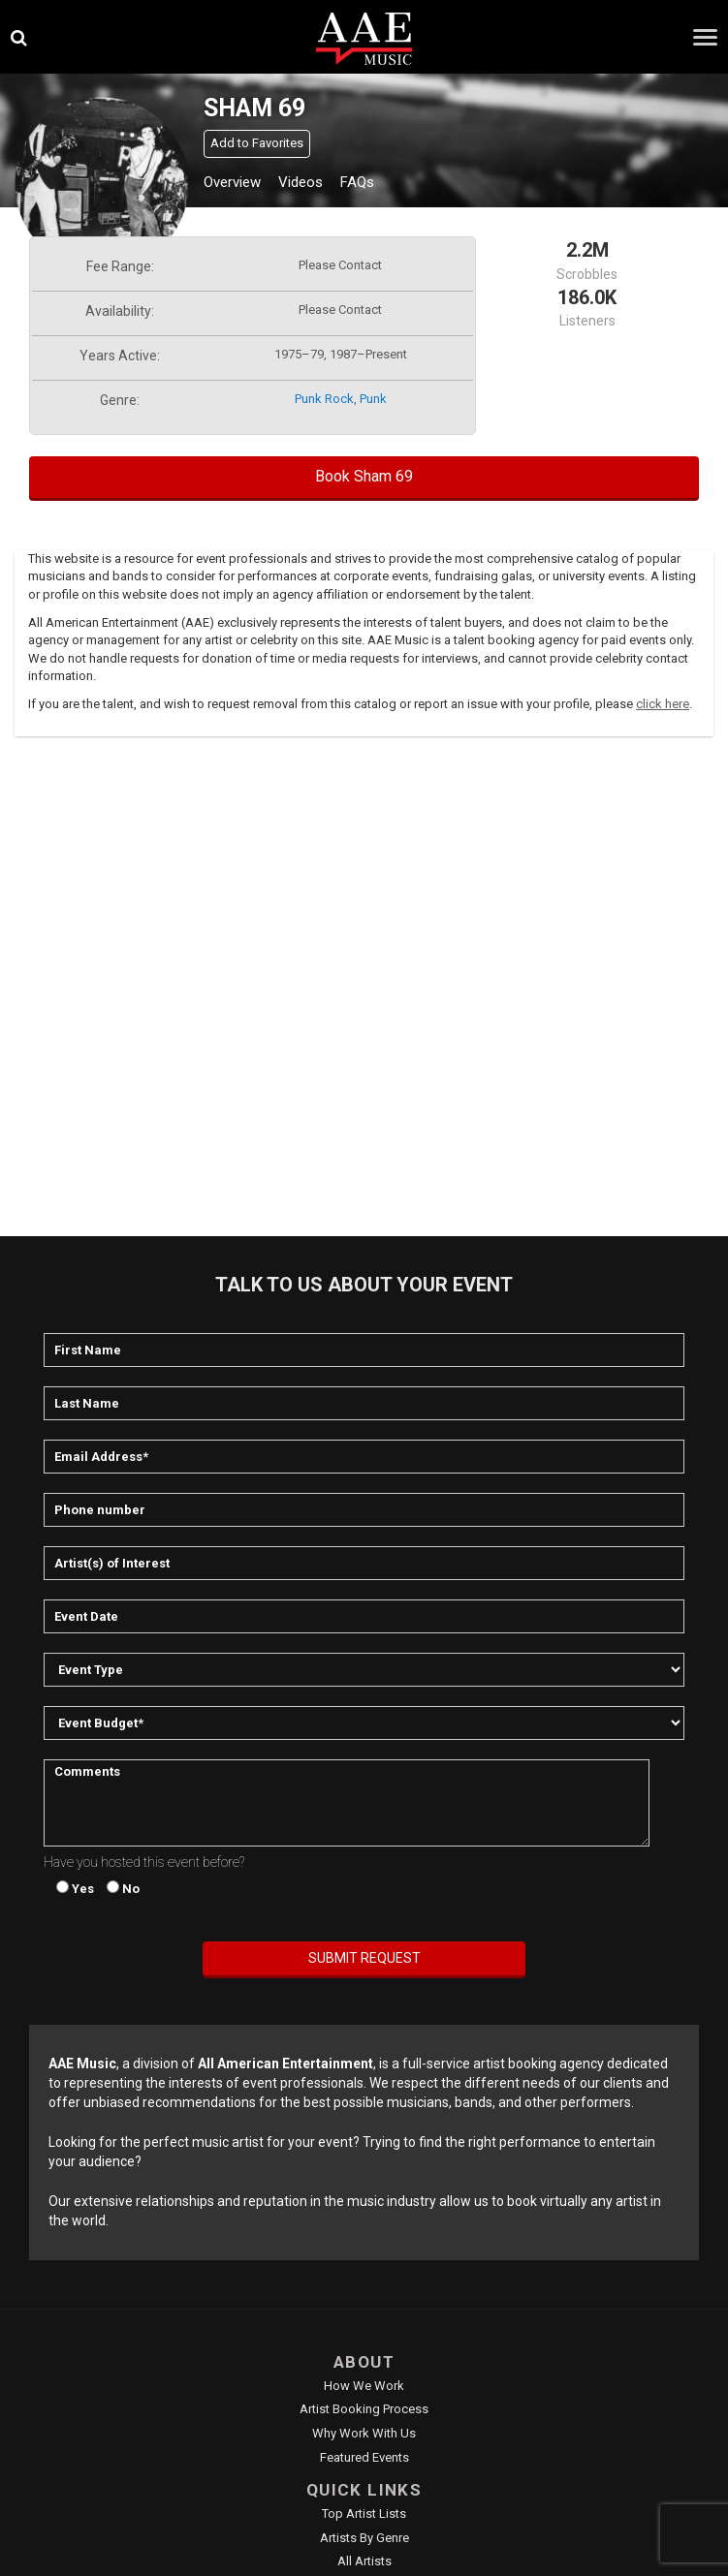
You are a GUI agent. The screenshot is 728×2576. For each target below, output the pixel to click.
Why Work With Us (364, 2433)
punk (373, 398)
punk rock (324, 398)
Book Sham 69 (364, 476)
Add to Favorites (256, 143)
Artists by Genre (364, 2537)
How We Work (364, 2385)
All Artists (364, 2561)
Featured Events (364, 2457)
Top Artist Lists (364, 2513)
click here (662, 704)
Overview (232, 182)
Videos (300, 182)
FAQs (357, 182)
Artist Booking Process (364, 2409)
